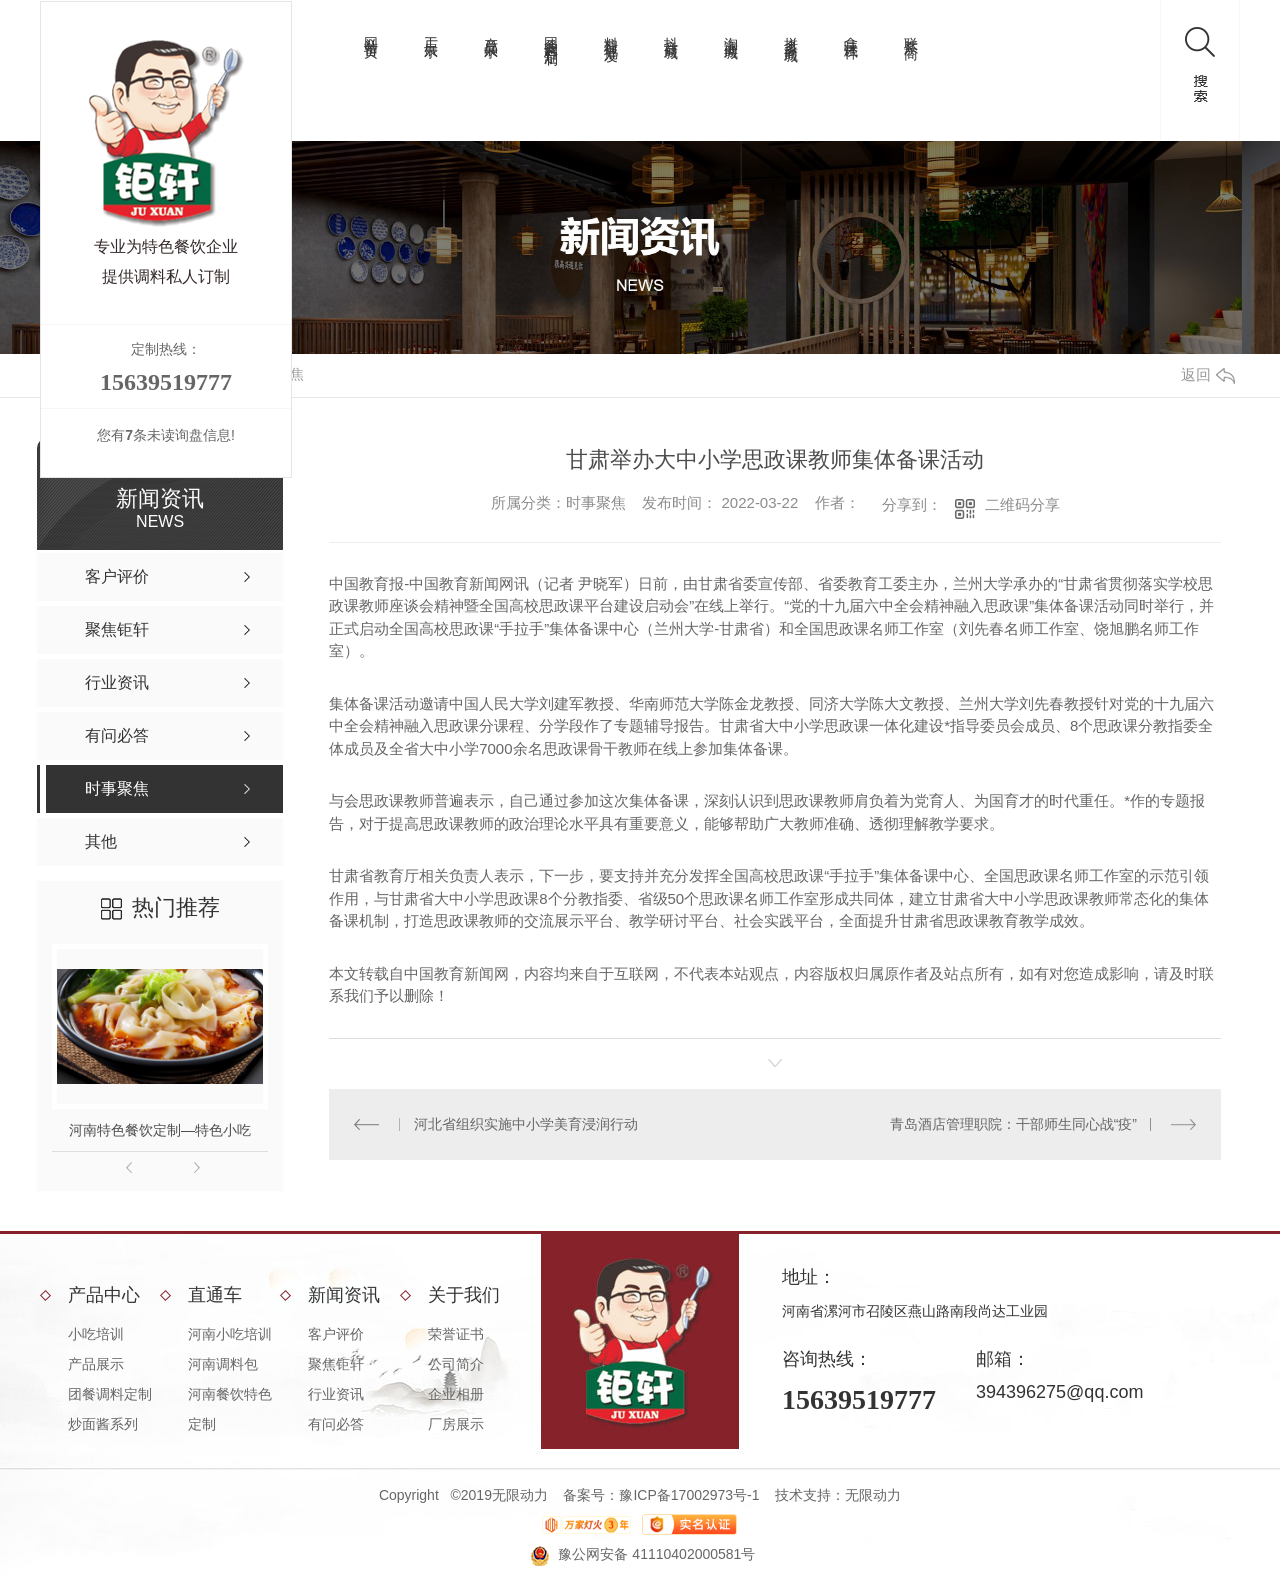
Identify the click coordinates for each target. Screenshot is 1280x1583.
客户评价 (336, 1334)
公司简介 (456, 1364)
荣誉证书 (456, 1334)
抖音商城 (671, 32)
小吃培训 (96, 1334)
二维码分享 (1022, 504)
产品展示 (491, 32)
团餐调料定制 (551, 35)
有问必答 (336, 1424)
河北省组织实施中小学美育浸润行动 (526, 1124)
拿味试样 (851, 32)
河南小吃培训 (230, 1334)
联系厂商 (911, 32)
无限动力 (873, 1495)
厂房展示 (456, 1424)
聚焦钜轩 (336, 1364)
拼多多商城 (791, 33)
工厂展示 (431, 32)
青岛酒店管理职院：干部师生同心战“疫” (1013, 1124)
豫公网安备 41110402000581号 (656, 1554)
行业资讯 (336, 1394)
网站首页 (371, 32)
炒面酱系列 (103, 1424)
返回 (1208, 374)
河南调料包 (223, 1364)
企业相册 (456, 1394)
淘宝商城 (731, 32)
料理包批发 (611, 33)
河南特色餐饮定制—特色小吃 (160, 1130)
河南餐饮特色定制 (230, 1409)
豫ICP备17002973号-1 (689, 1495)
